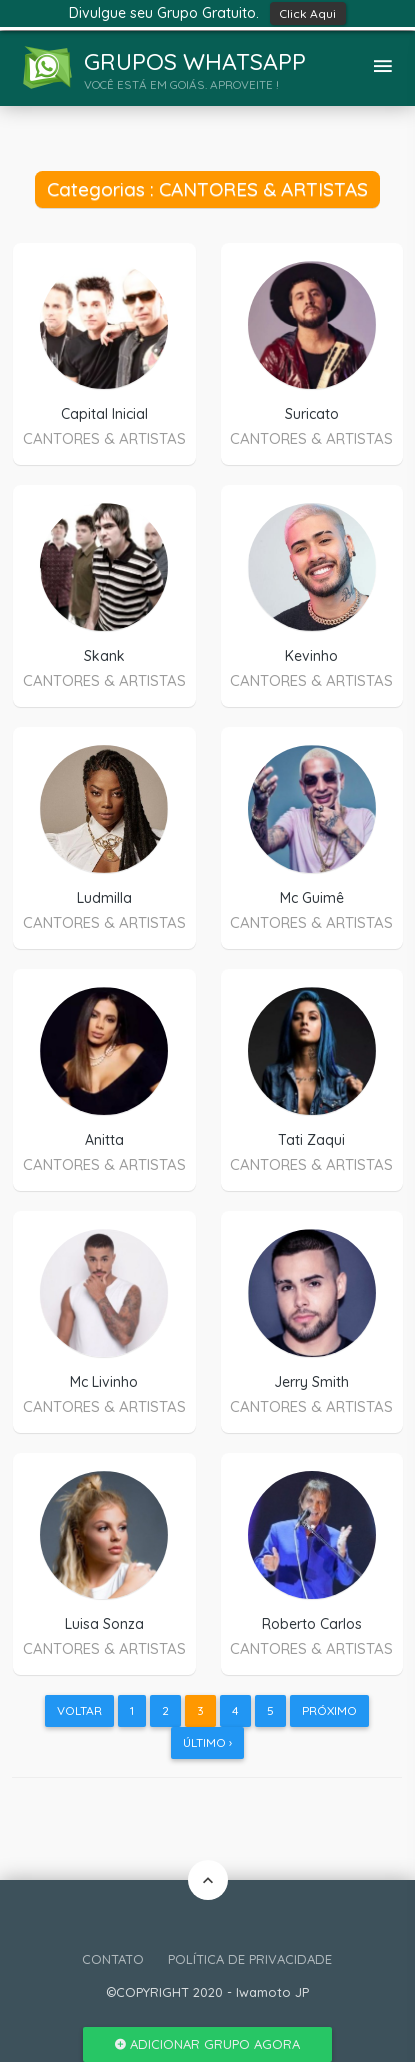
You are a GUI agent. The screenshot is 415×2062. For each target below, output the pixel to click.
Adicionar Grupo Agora (207, 2044)
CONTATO (113, 1959)
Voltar (79, 1710)
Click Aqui (308, 13)
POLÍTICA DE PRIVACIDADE (250, 1959)
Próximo (329, 1710)
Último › (207, 1742)
